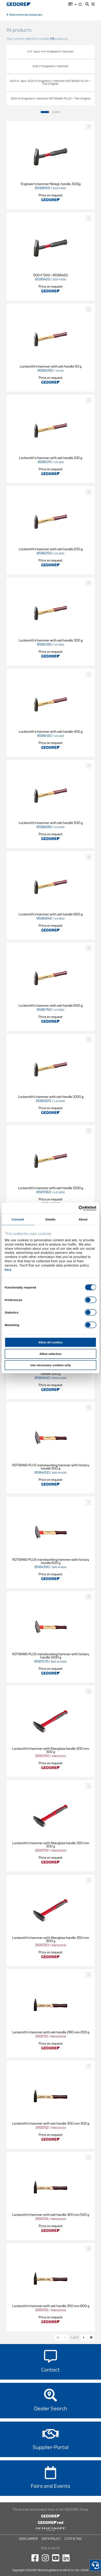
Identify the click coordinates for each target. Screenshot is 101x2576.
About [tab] (83, 1219)
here (8, 1269)
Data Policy (51, 2538)
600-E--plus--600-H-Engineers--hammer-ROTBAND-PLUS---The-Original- (50, 82)
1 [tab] (45, 112)
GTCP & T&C (73, 2538)
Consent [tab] (18, 1219)
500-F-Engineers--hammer (50, 66)
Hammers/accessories (25, 14)
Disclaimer (28, 2538)
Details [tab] (50, 1219)
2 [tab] (56, 112)
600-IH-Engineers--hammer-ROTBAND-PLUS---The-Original (50, 98)
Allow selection (50, 1354)
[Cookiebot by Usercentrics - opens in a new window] (78, 1208)
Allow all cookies (50, 1342)
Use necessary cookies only (50, 1365)
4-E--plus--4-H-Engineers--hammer (50, 51)
